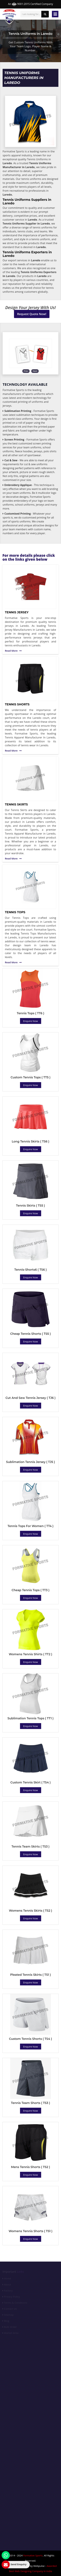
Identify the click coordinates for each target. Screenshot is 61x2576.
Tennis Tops (15, 912)
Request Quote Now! (31, 314)
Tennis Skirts (16, 804)
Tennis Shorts (17, 704)
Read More (13, 650)
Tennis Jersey (16, 612)
